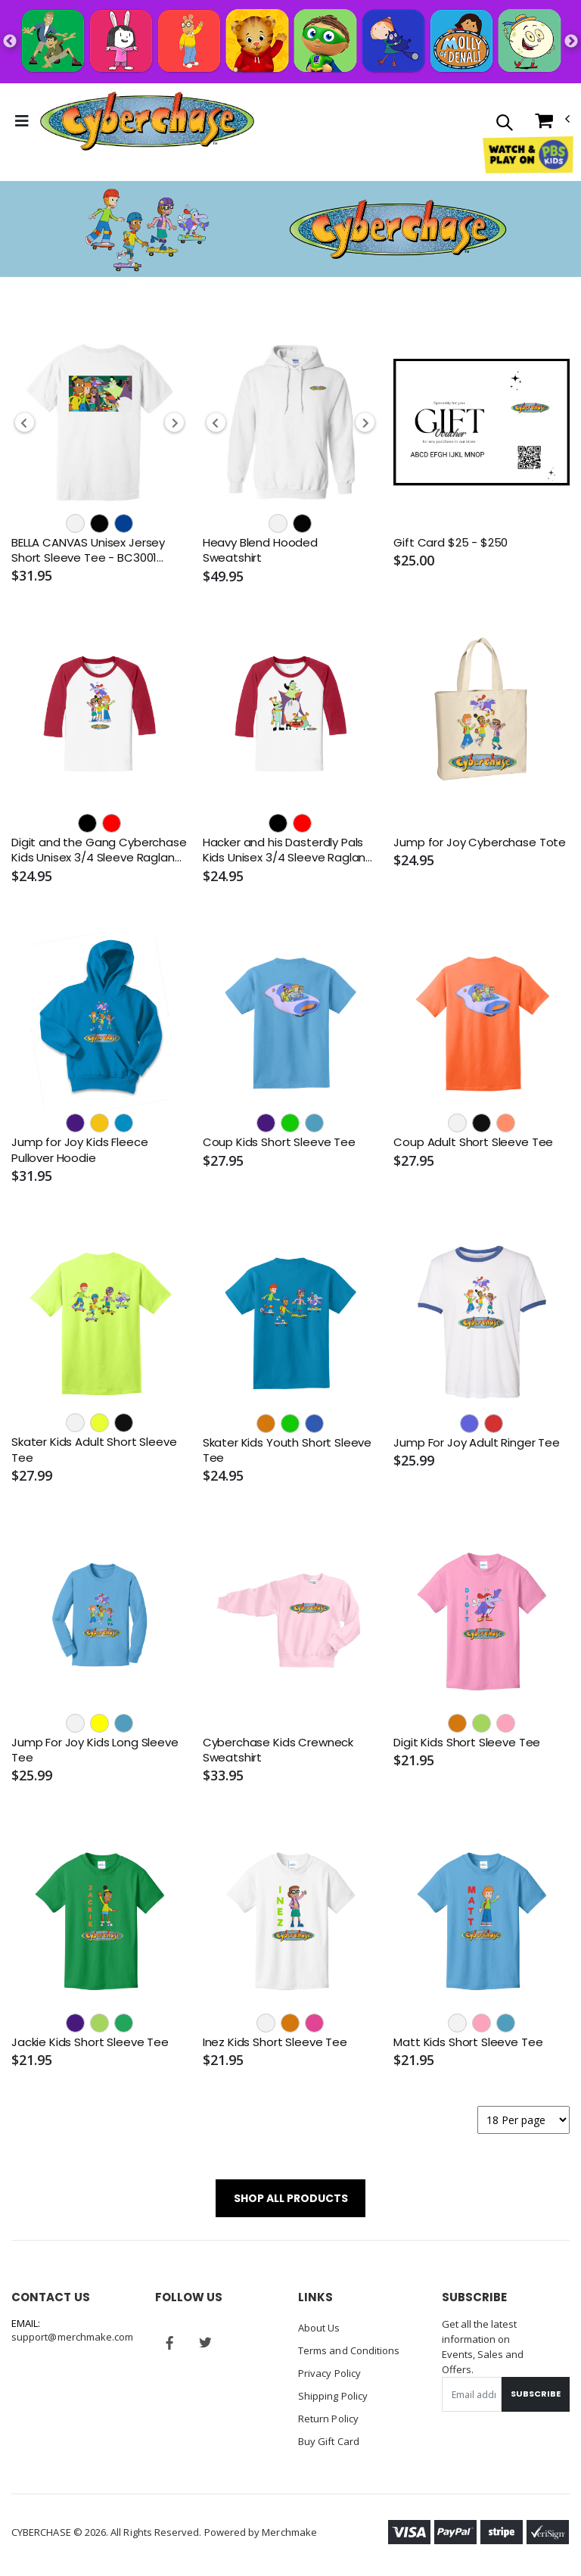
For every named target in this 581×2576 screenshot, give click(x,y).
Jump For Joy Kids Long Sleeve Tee (95, 1750)
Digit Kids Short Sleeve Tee (466, 1742)
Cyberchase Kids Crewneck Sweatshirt (278, 1750)
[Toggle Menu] (22, 121)
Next (571, 41)
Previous (9, 41)
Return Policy (328, 2418)
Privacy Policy (329, 2373)
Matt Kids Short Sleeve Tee (467, 2042)
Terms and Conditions (348, 2350)
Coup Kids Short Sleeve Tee (279, 1142)
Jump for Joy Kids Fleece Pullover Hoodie (79, 1150)
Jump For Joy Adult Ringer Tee (476, 1442)
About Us (319, 2328)
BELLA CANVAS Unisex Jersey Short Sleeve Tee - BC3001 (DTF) (88, 550)
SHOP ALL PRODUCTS (291, 2198)
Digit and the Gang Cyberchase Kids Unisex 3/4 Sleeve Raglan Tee (99, 850)
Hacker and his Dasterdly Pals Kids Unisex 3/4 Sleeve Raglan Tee (284, 850)
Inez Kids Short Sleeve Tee (275, 2042)
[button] (504, 124)
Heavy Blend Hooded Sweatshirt (260, 550)
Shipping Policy (333, 2396)
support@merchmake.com (72, 2337)
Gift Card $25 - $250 (450, 542)
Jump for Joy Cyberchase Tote (479, 842)
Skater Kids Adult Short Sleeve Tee (94, 1449)
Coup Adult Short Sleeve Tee (473, 1142)
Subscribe (536, 2394)
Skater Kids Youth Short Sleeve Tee (287, 1450)
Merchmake (289, 2532)
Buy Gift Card (328, 2441)
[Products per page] (523, 2120)
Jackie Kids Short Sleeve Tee (90, 2042)
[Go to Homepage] (147, 121)
